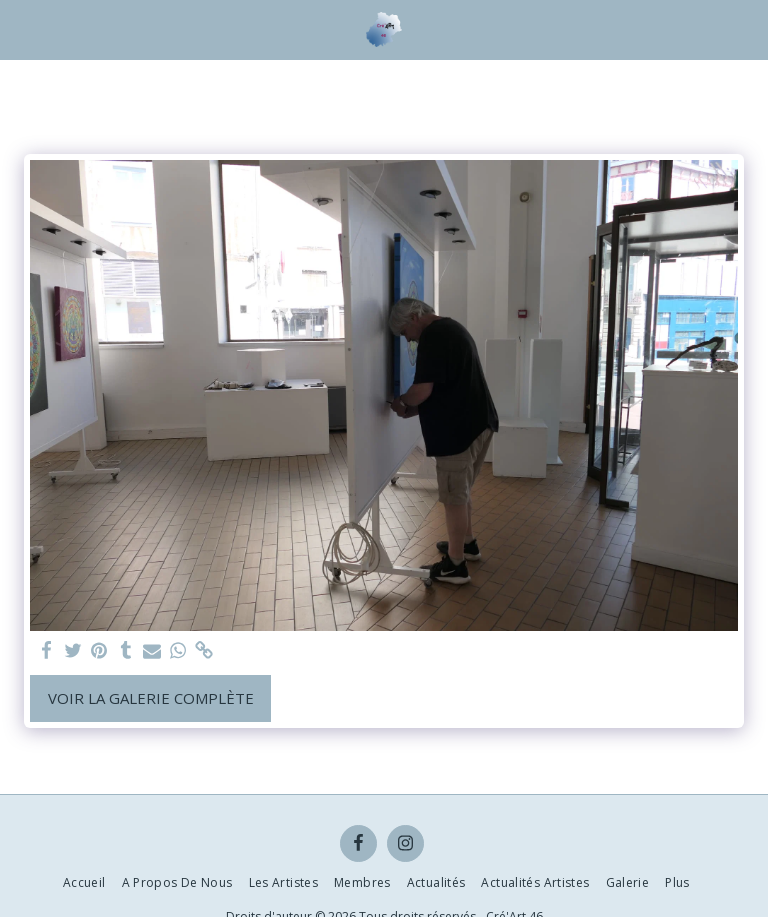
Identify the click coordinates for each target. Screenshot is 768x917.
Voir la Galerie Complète (151, 698)
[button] (22, 28)
